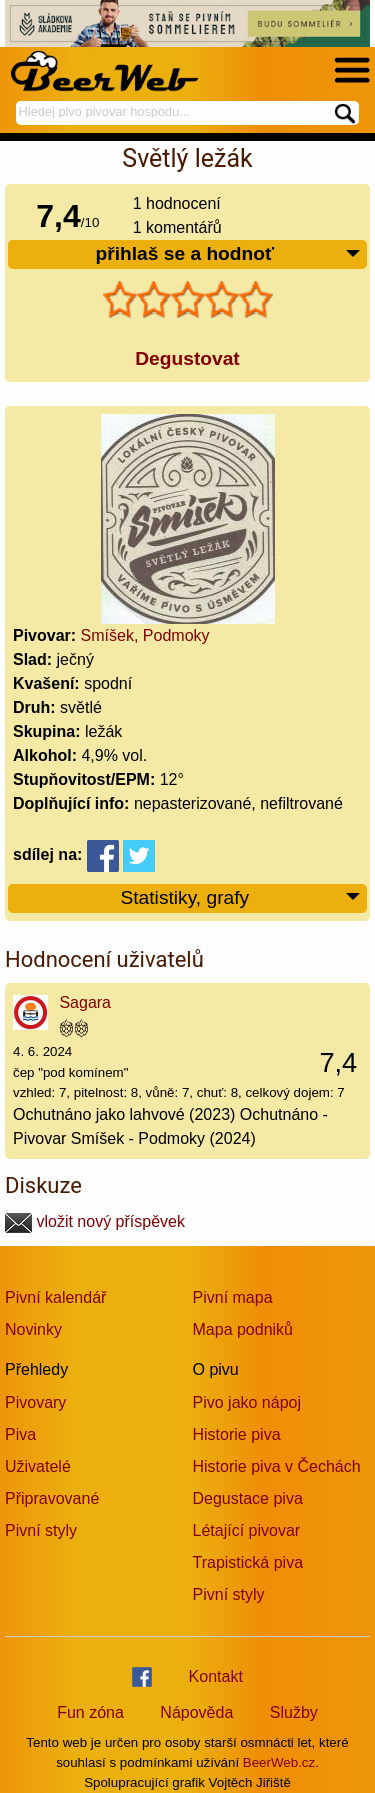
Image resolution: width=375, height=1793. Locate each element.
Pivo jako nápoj (247, 1402)
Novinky (33, 1329)
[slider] (188, 300)
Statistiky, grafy (241, 898)
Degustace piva (248, 1498)
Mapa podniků (243, 1329)
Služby (294, 1712)
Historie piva (237, 1434)
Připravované (52, 1498)
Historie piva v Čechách (277, 1466)
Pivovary (35, 1402)
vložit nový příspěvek (95, 1221)
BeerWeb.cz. (281, 1762)
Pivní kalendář (55, 1297)
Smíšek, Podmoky (145, 635)
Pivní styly (41, 1530)
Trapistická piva (248, 1562)
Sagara (85, 1002)
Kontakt (216, 1676)
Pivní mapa (233, 1297)
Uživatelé (38, 1466)
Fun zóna (90, 1712)
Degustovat (187, 358)
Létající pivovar (247, 1530)
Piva (20, 1434)
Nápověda (196, 1712)
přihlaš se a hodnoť (228, 254)
